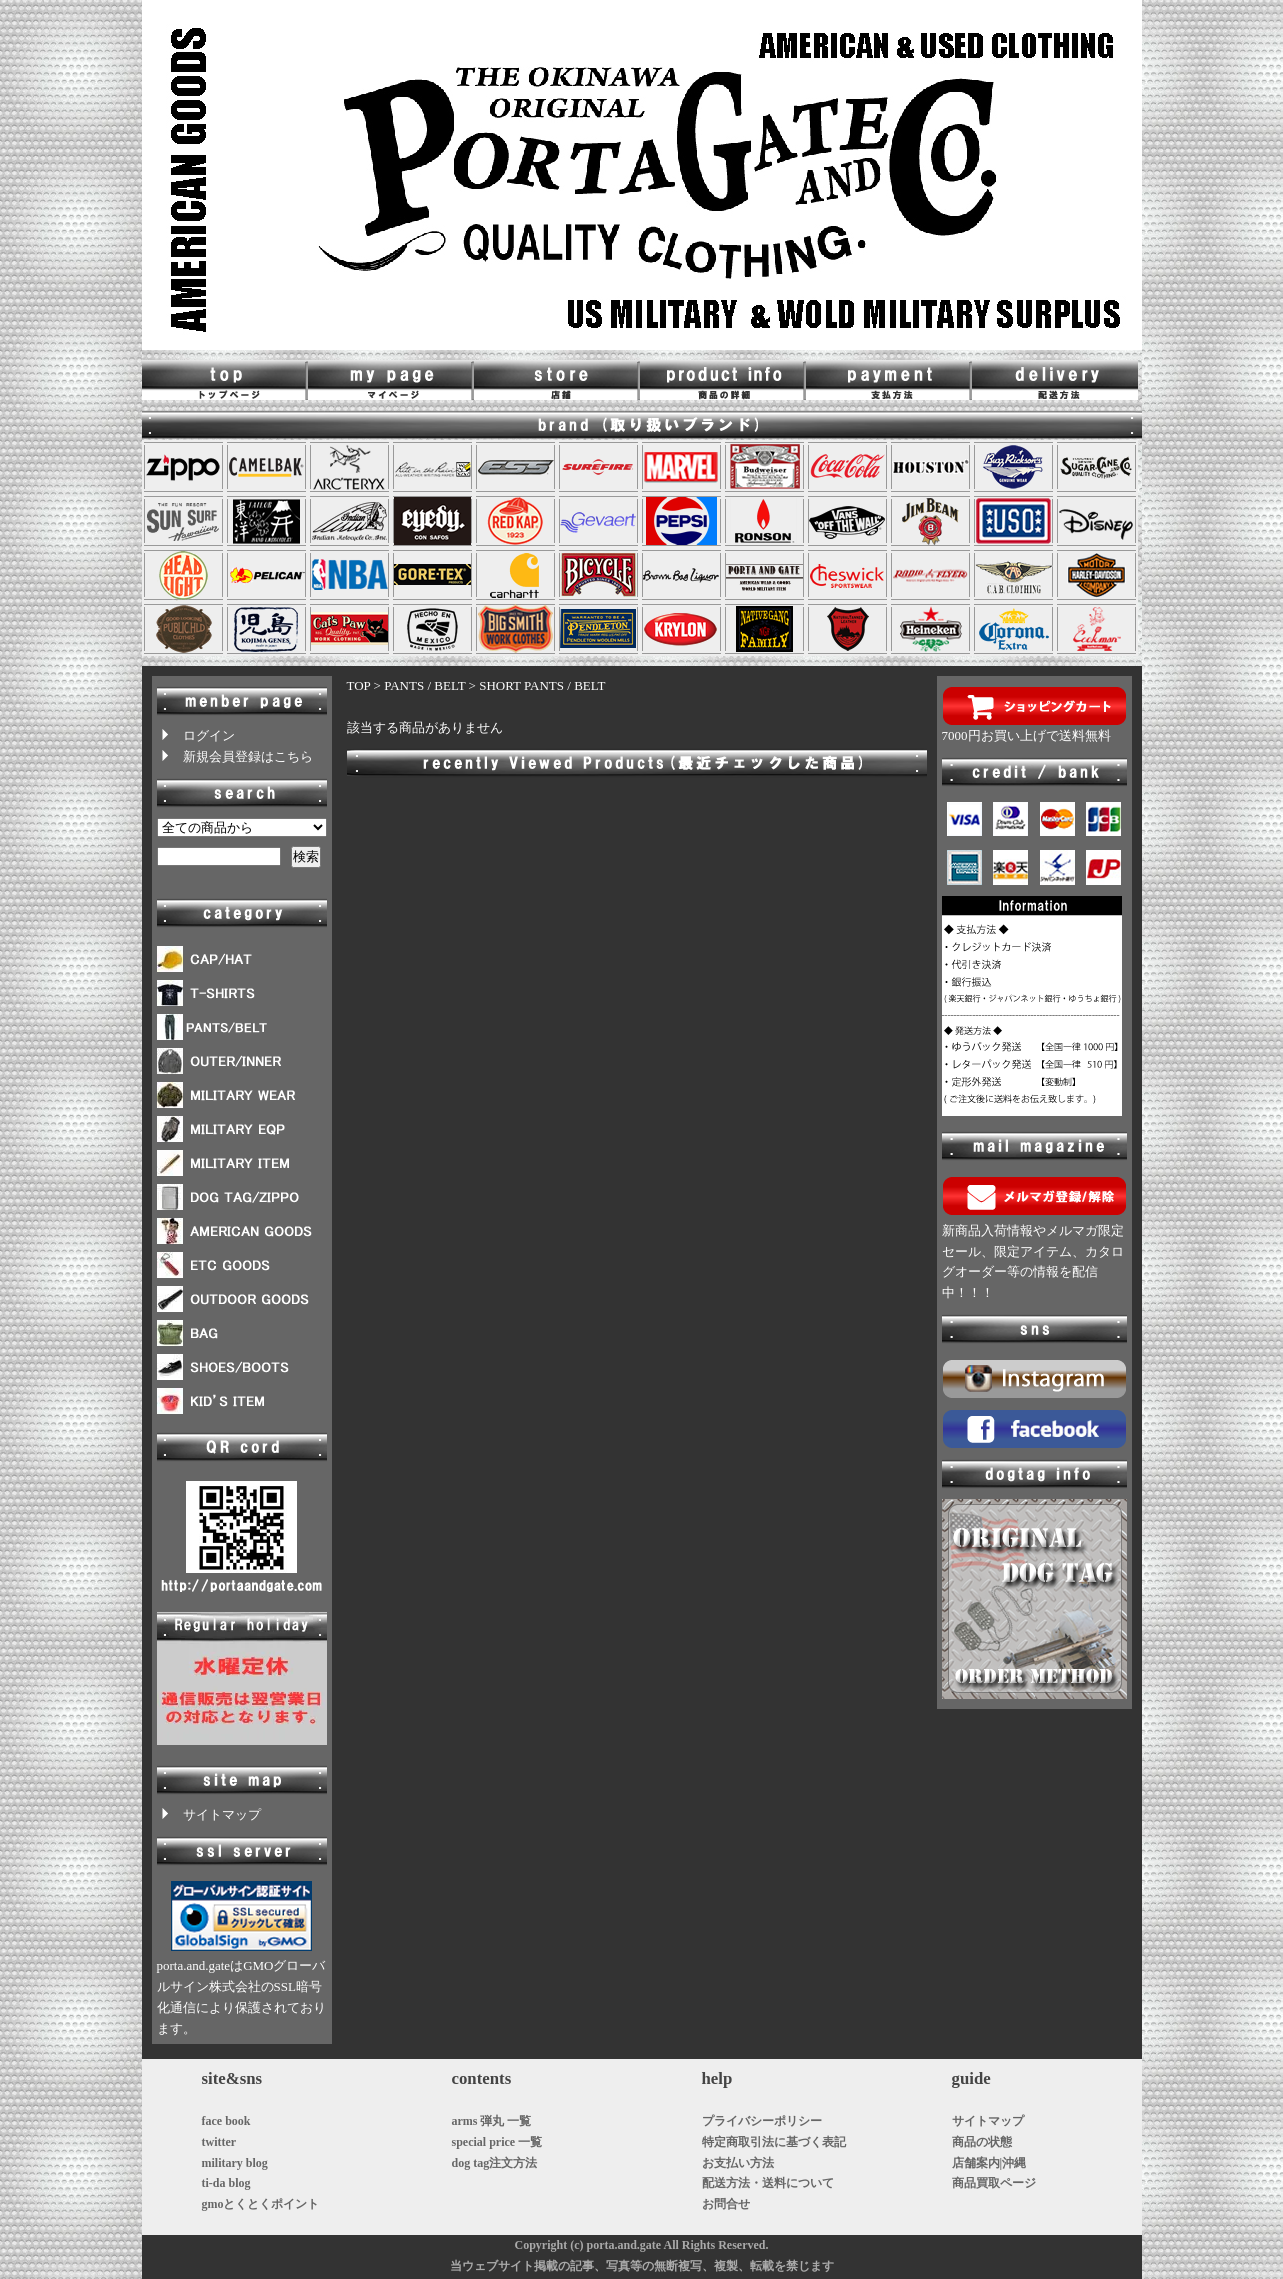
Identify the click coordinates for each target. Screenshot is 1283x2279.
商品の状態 (982, 2142)
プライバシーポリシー (762, 2121)
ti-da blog (226, 2183)
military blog (235, 2163)
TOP (359, 685)
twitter (219, 2142)
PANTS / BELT (424, 685)
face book (226, 2121)
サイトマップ (209, 1814)
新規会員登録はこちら (235, 756)
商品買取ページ (994, 2183)
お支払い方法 (738, 2163)
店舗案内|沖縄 (989, 2163)
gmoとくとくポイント (261, 2204)
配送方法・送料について (768, 2183)
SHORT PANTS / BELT (542, 685)
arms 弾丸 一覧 (492, 2121)
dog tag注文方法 (495, 2163)
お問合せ (726, 2204)
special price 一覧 (497, 2142)
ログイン (196, 735)
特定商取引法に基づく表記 (774, 2142)
